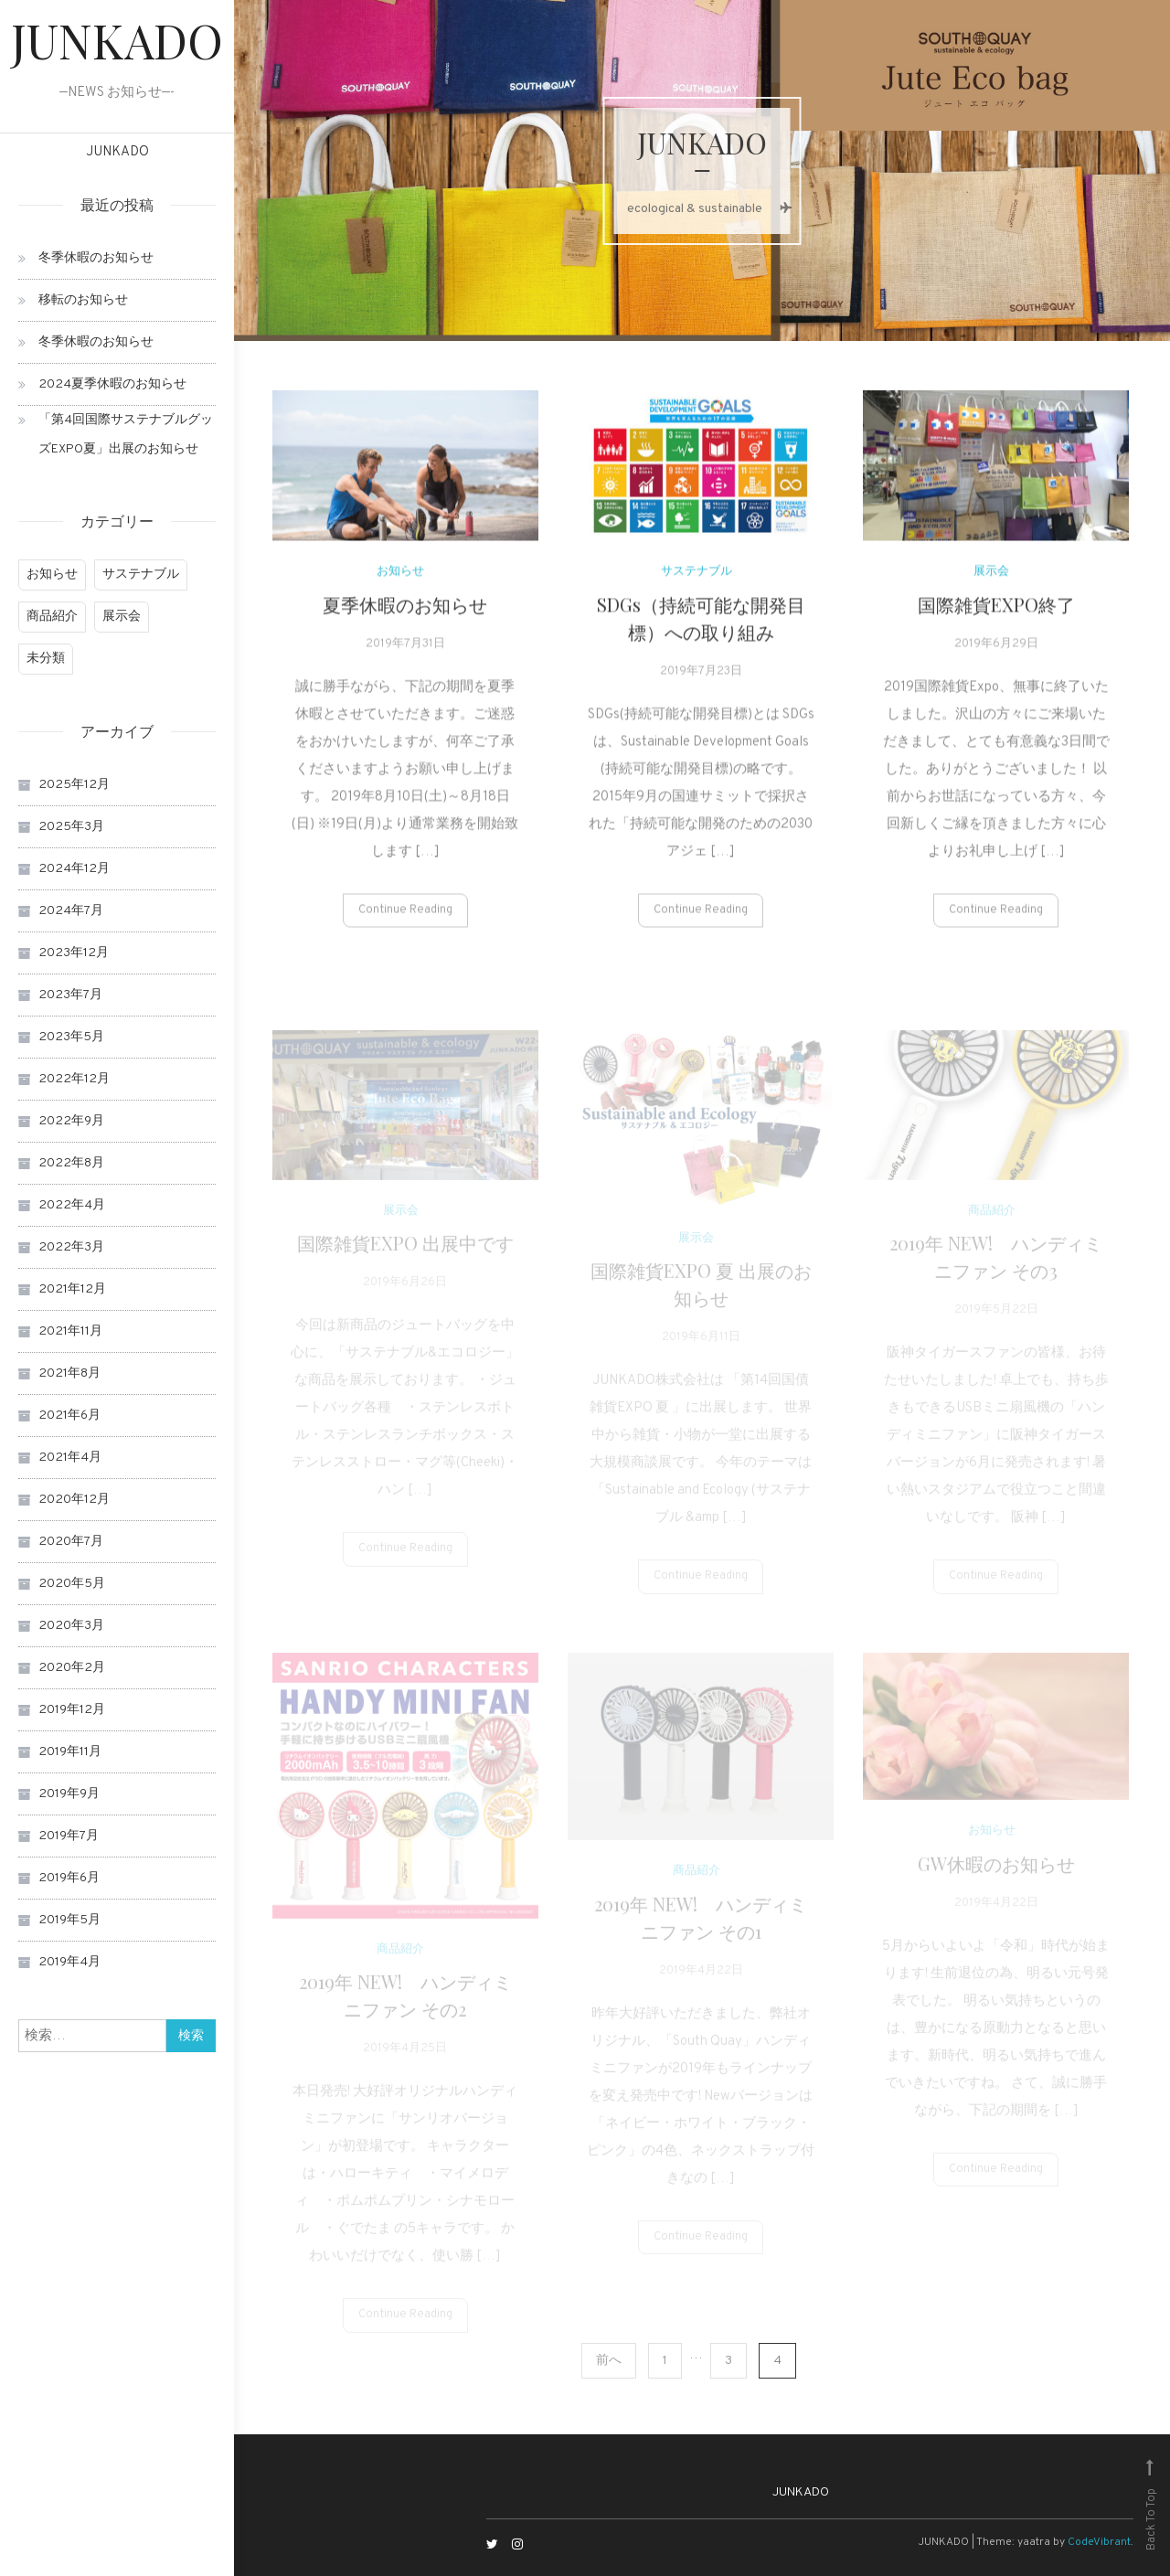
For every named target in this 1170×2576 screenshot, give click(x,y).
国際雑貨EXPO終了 (996, 615)
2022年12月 (74, 1079)
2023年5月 (71, 1037)
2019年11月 (69, 1752)
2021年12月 (72, 1289)
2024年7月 (70, 911)
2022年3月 (71, 1247)
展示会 (121, 616)
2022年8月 (71, 1163)
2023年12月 (73, 953)
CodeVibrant (1099, 2542)
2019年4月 (69, 1962)
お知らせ (52, 574)
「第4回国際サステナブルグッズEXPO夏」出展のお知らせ (125, 434)
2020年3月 (71, 1626)
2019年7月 (68, 1836)
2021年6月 (69, 1415)
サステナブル (140, 574)
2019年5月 (69, 1920)
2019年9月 (69, 1794)
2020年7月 (70, 1541)
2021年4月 (69, 1457)
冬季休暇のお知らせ (96, 258)
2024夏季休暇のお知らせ (112, 384)
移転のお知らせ (83, 300)
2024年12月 (74, 869)
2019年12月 (71, 1710)
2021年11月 (70, 1331)
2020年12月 (74, 1499)
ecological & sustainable (702, 209)
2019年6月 (69, 1878)
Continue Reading (405, 921)
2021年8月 (69, 1373)
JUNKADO (117, 39)
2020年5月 (71, 1583)
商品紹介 (52, 616)
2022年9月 (71, 1121)
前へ (609, 2360)
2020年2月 (71, 1668)
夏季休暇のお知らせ (405, 615)
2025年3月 (71, 827)
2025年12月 (74, 785)
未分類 (46, 658)
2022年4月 (71, 1205)
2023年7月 (70, 995)
